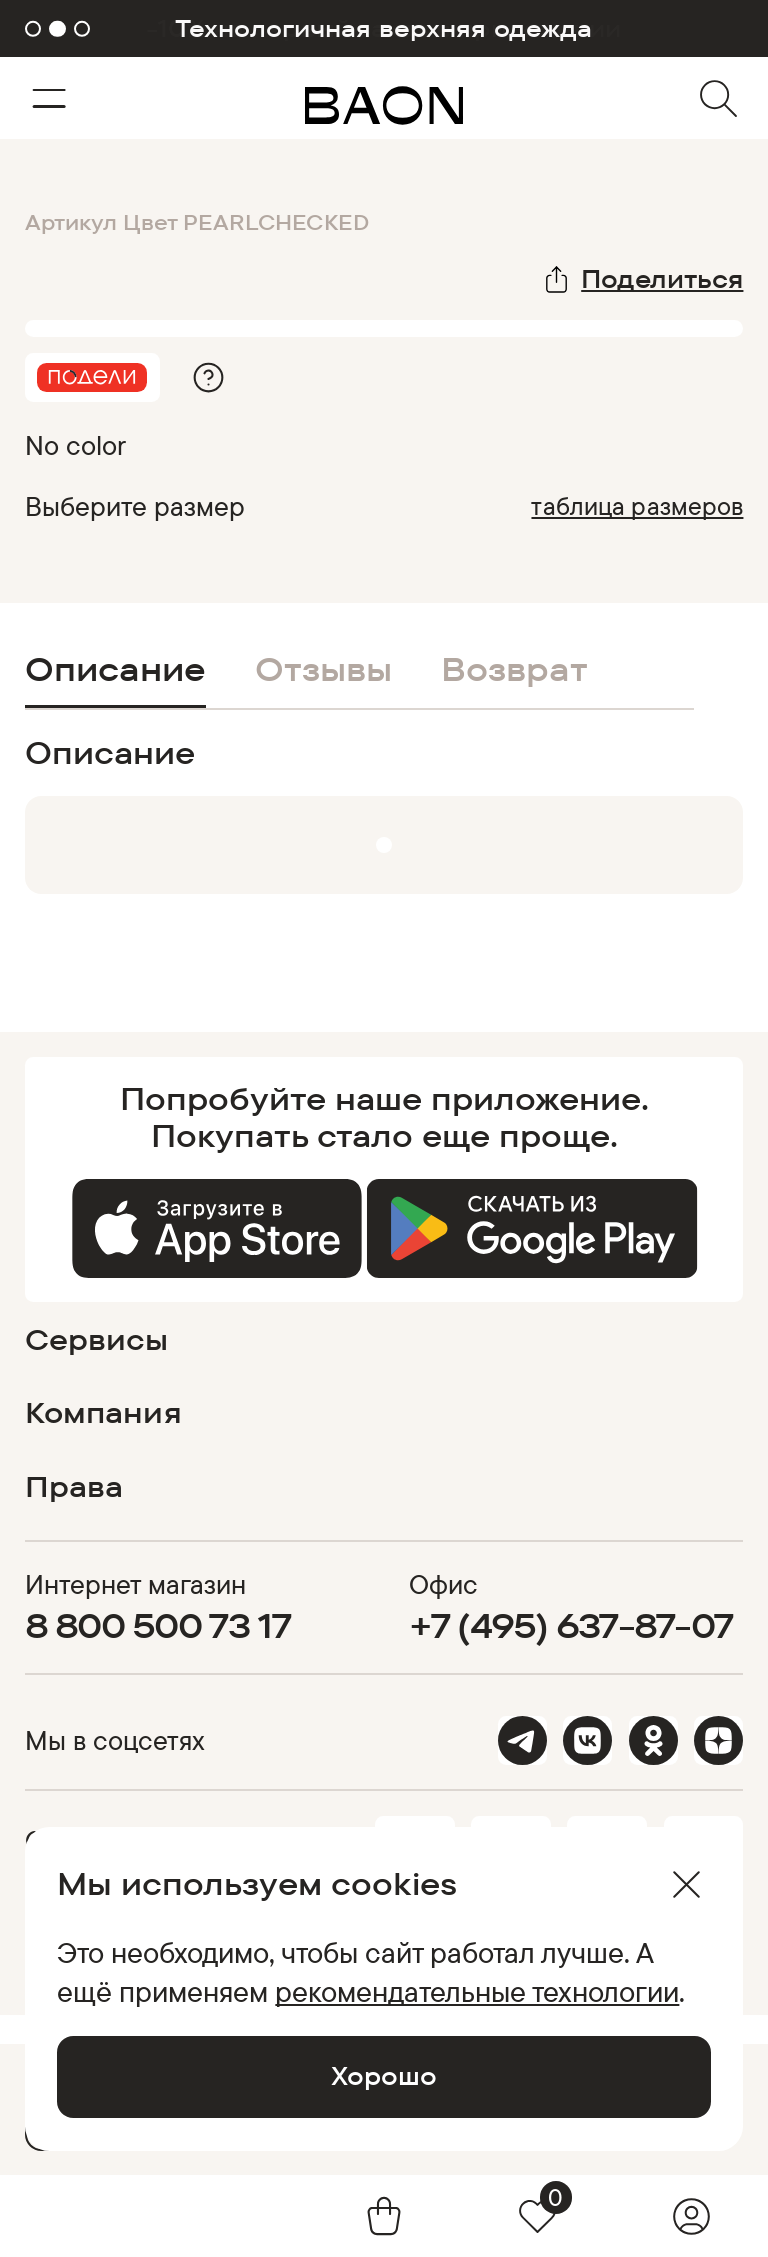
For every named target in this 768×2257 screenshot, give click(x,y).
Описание (115, 668)
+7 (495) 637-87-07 (571, 1625)
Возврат (514, 668)
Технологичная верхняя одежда (383, 28)
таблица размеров (637, 505)
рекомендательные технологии (477, 1991)
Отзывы (323, 668)
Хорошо (384, 2075)
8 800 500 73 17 (158, 1625)
